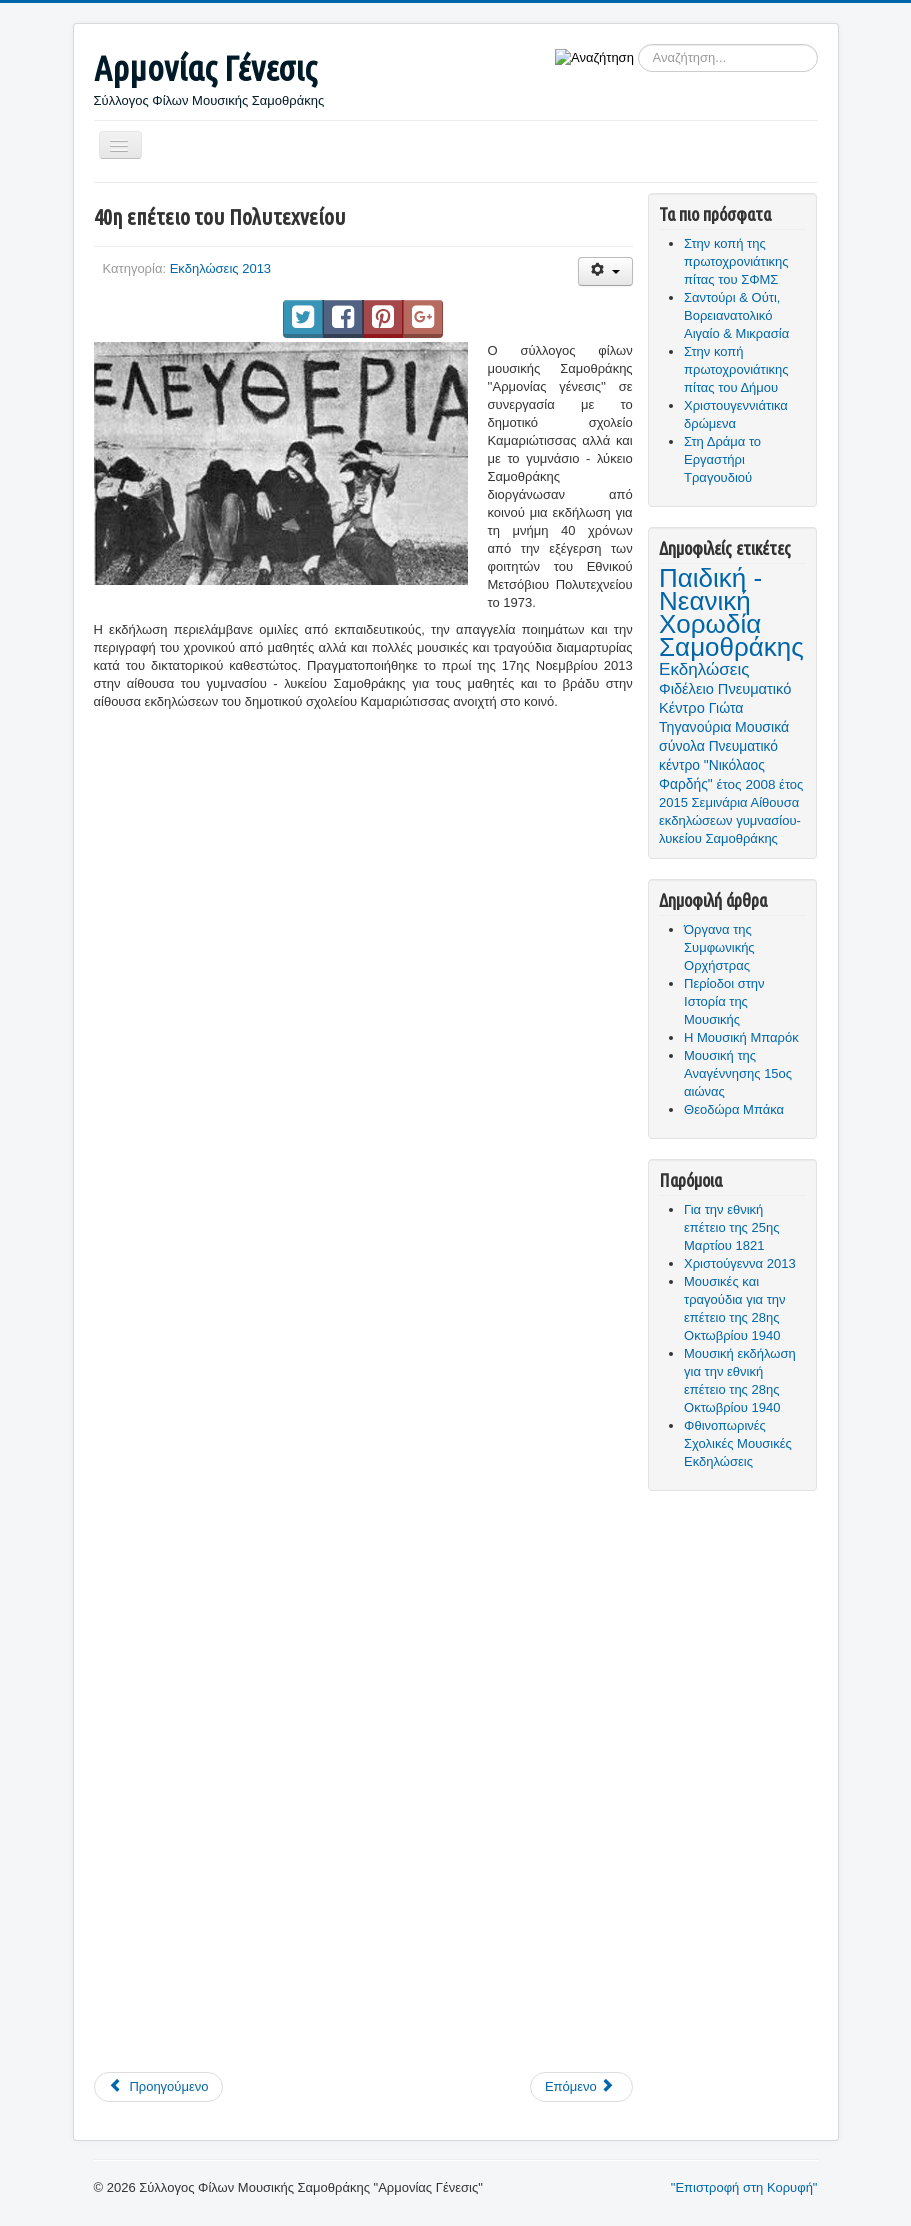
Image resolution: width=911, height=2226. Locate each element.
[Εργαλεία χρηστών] (605, 271)
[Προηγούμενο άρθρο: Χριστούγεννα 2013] (159, 2087)
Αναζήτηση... (634, 44)
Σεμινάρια (720, 802)
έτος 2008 (745, 784)
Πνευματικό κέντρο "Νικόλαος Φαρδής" (718, 765)
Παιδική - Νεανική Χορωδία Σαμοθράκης (731, 612)
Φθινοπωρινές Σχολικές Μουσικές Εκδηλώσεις (738, 1443)
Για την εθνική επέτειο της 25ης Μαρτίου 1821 (731, 1227)
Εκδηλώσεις (704, 669)
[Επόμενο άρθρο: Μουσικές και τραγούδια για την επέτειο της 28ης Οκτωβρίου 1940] (581, 2087)
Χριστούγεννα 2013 (740, 1263)
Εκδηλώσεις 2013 (220, 268)
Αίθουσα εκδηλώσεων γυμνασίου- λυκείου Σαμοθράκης (730, 820)
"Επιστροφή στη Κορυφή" (744, 2187)
